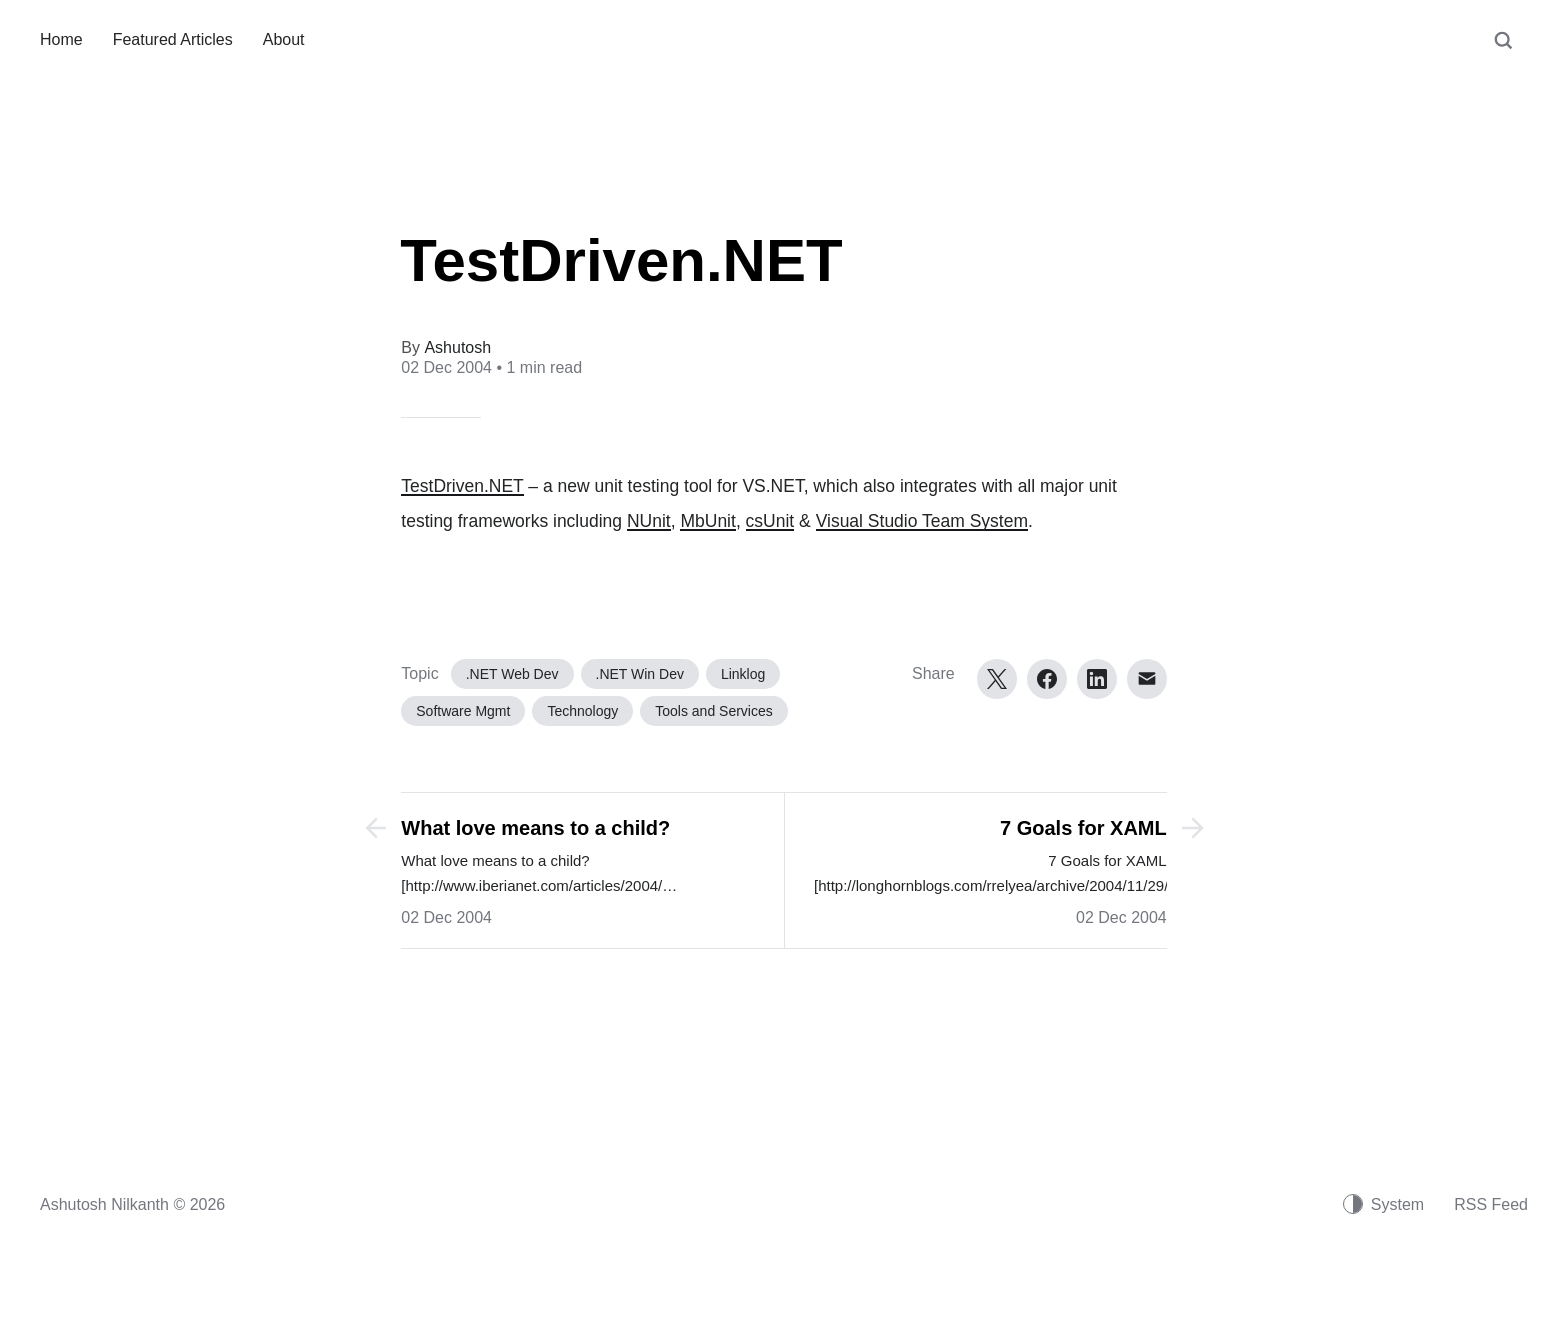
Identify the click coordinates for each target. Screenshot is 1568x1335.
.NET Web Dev (512, 674)
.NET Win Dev (640, 674)
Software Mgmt (463, 711)
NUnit (649, 521)
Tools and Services (714, 711)
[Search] (1503, 50)
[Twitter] (997, 679)
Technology (582, 711)
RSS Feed (1491, 1204)
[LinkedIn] (1097, 679)
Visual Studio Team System (922, 521)
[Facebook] (1047, 679)
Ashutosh (457, 347)
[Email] (1147, 679)
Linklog (743, 674)
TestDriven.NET (462, 486)
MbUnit (707, 521)
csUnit (770, 521)
